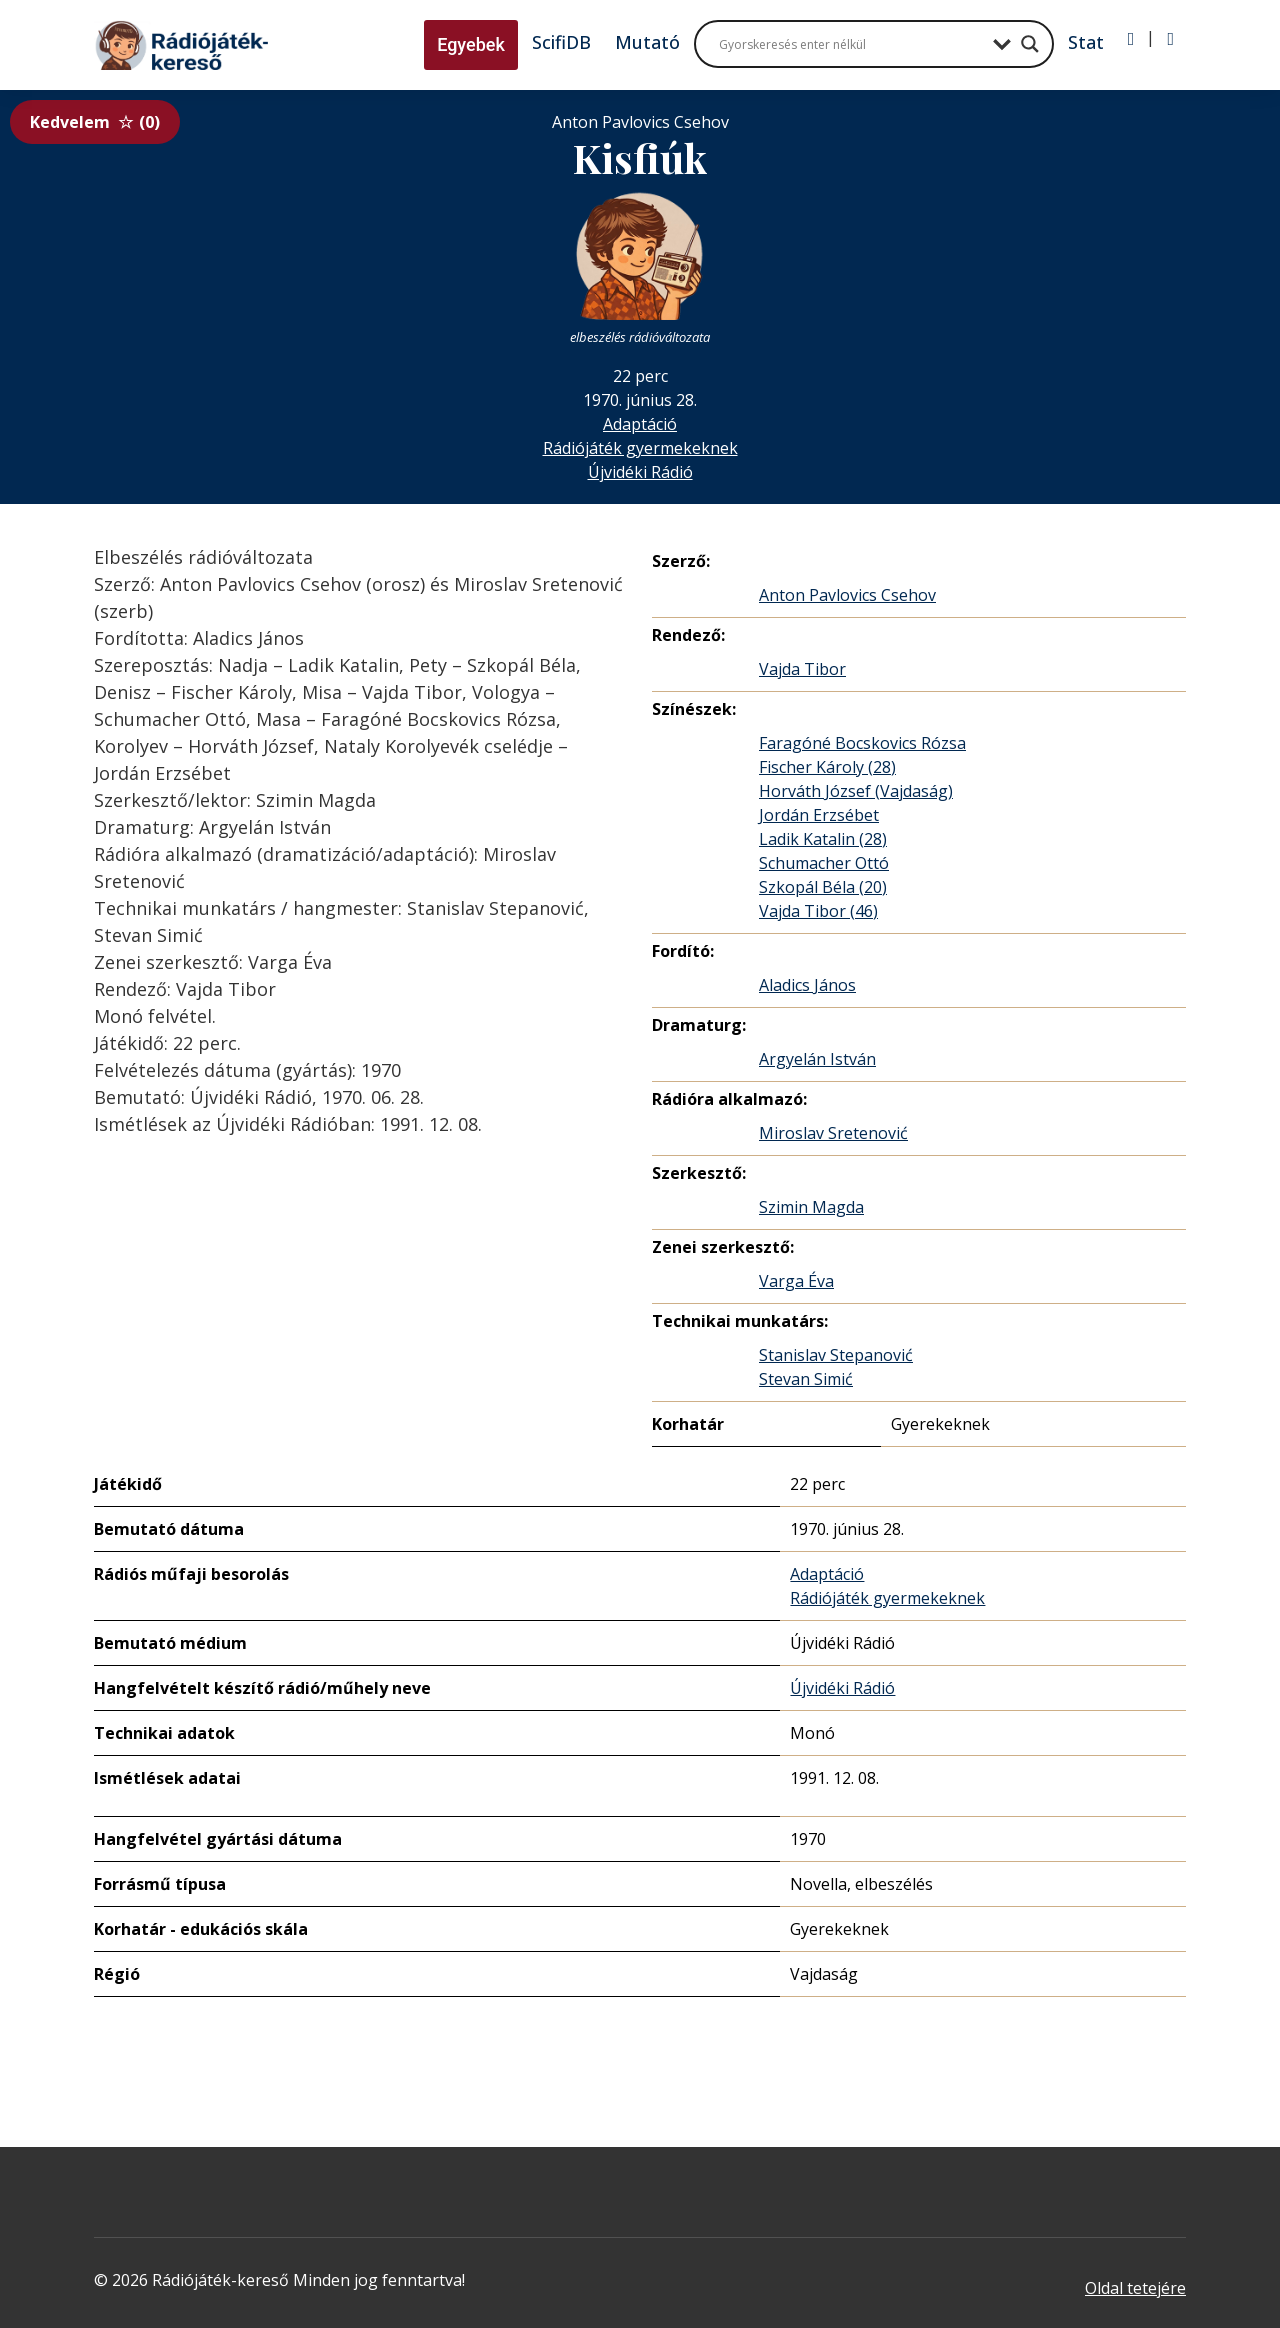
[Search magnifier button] (1030, 44)
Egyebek (471, 44)
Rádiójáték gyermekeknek (640, 448)
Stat (1086, 42)
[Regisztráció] (1170, 39)
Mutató (647, 42)
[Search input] (851, 44)
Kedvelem (95, 122)
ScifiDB (561, 42)
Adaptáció (640, 424)
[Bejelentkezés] (1131, 39)
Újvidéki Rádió (640, 472)
